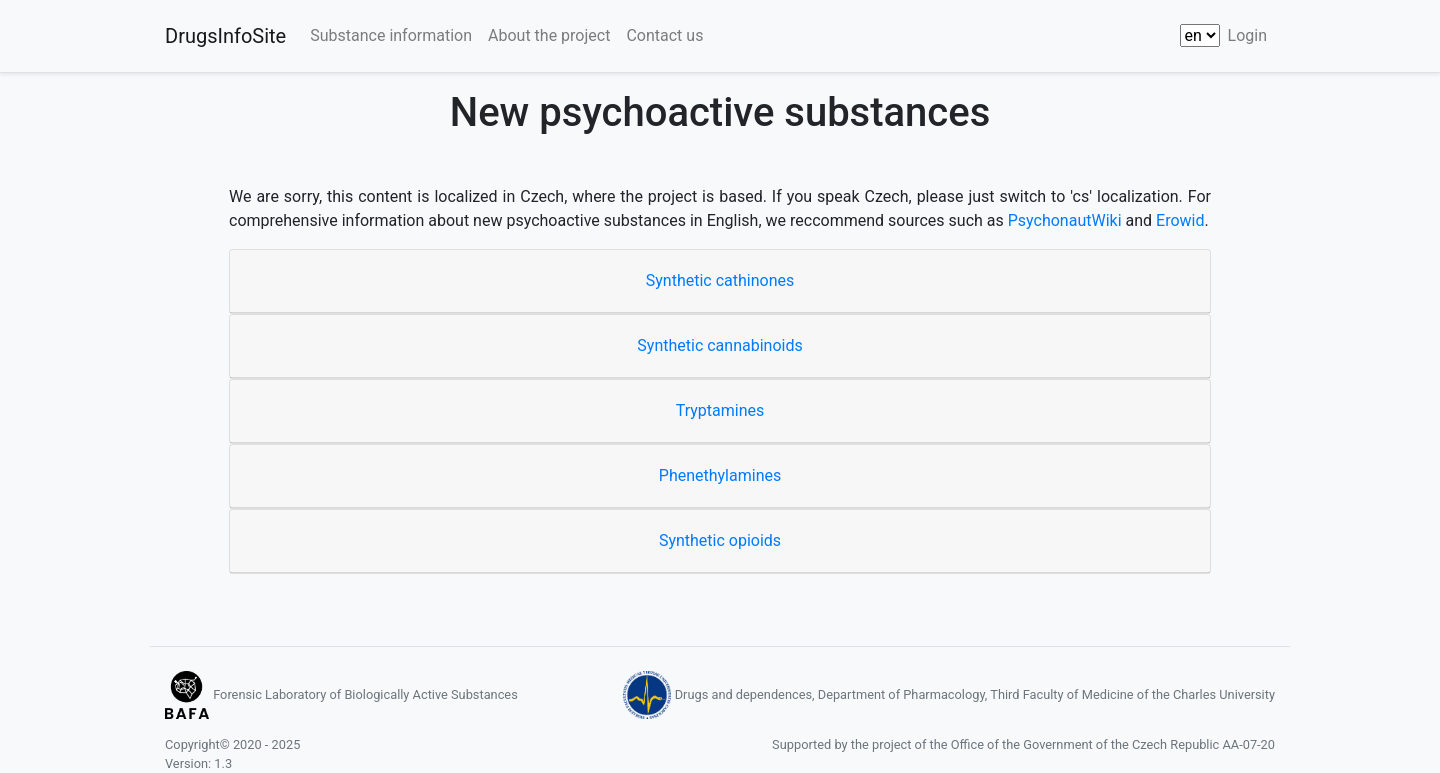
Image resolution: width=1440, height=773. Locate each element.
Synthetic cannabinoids (719, 345)
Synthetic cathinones (720, 280)
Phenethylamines (720, 475)
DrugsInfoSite (225, 36)
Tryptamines (720, 410)
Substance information (391, 35)
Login (1247, 35)
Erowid (1180, 220)
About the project (549, 35)
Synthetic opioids (720, 540)
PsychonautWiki (1065, 220)
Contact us (664, 35)
